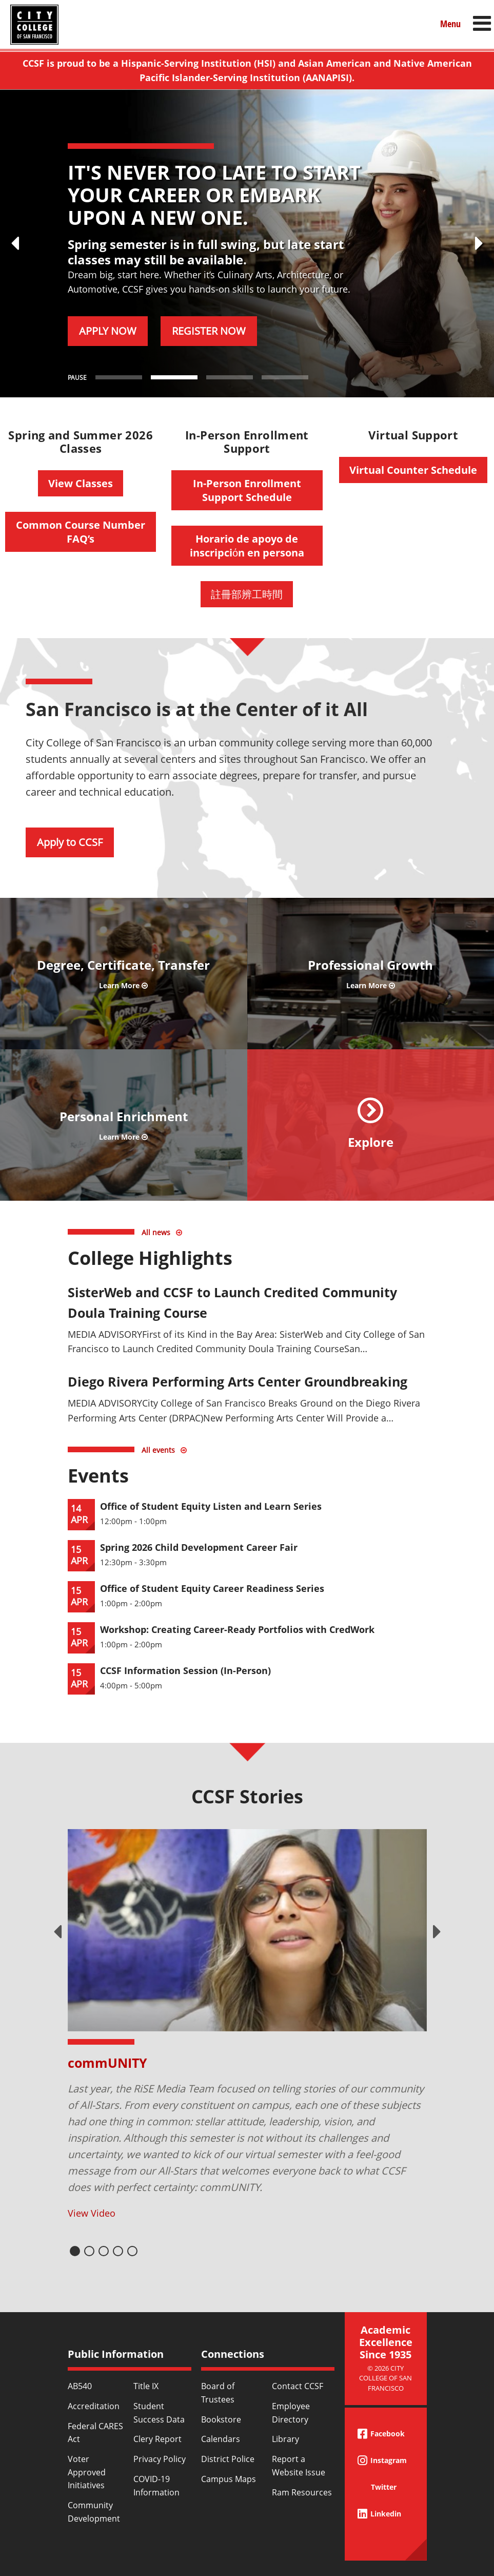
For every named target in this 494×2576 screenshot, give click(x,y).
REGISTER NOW (209, 331)
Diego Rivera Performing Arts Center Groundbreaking (237, 1381)
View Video (91, 2213)
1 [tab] (75, 2251)
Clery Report (157, 2439)
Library (285, 2439)
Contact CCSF (297, 2386)
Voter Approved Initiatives (87, 2472)
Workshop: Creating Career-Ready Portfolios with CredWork (237, 1629)
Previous (57, 1932)
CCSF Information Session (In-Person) (185, 1670)
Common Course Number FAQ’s (80, 532)
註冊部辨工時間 (247, 594)
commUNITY (107, 2062)
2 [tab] (89, 2251)
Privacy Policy (159, 2459)
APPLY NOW (107, 331)
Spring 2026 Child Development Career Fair (199, 1547)
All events (158, 1450)
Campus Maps (228, 2479)
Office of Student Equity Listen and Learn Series (211, 1506)
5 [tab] (132, 2251)
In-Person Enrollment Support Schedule (247, 490)
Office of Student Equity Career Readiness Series (212, 1588)
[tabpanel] (247, 2025)
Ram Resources (302, 2492)
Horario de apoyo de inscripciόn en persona (247, 546)
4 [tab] (118, 2251)
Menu (450, 23)
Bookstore (221, 2419)
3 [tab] (103, 2251)
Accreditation (94, 2406)
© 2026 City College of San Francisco (385, 2378)
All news (156, 1232)
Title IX (146, 2386)
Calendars (220, 2439)
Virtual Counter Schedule (413, 470)
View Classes (80, 483)
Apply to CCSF (70, 842)
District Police (227, 2459)
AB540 (80, 2386)
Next (437, 1932)
